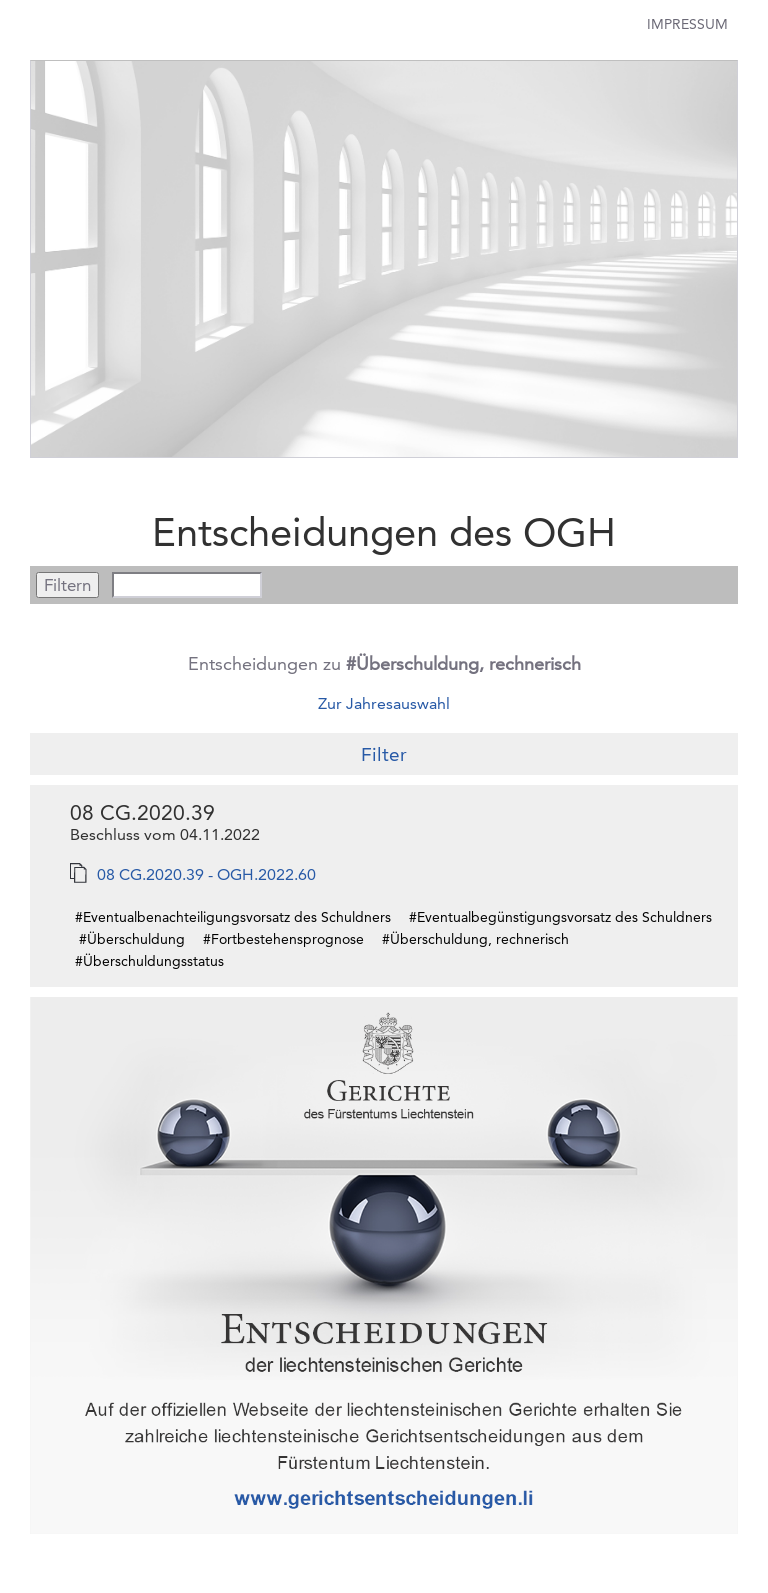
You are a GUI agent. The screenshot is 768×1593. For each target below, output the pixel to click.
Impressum (687, 24)
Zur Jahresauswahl (384, 703)
